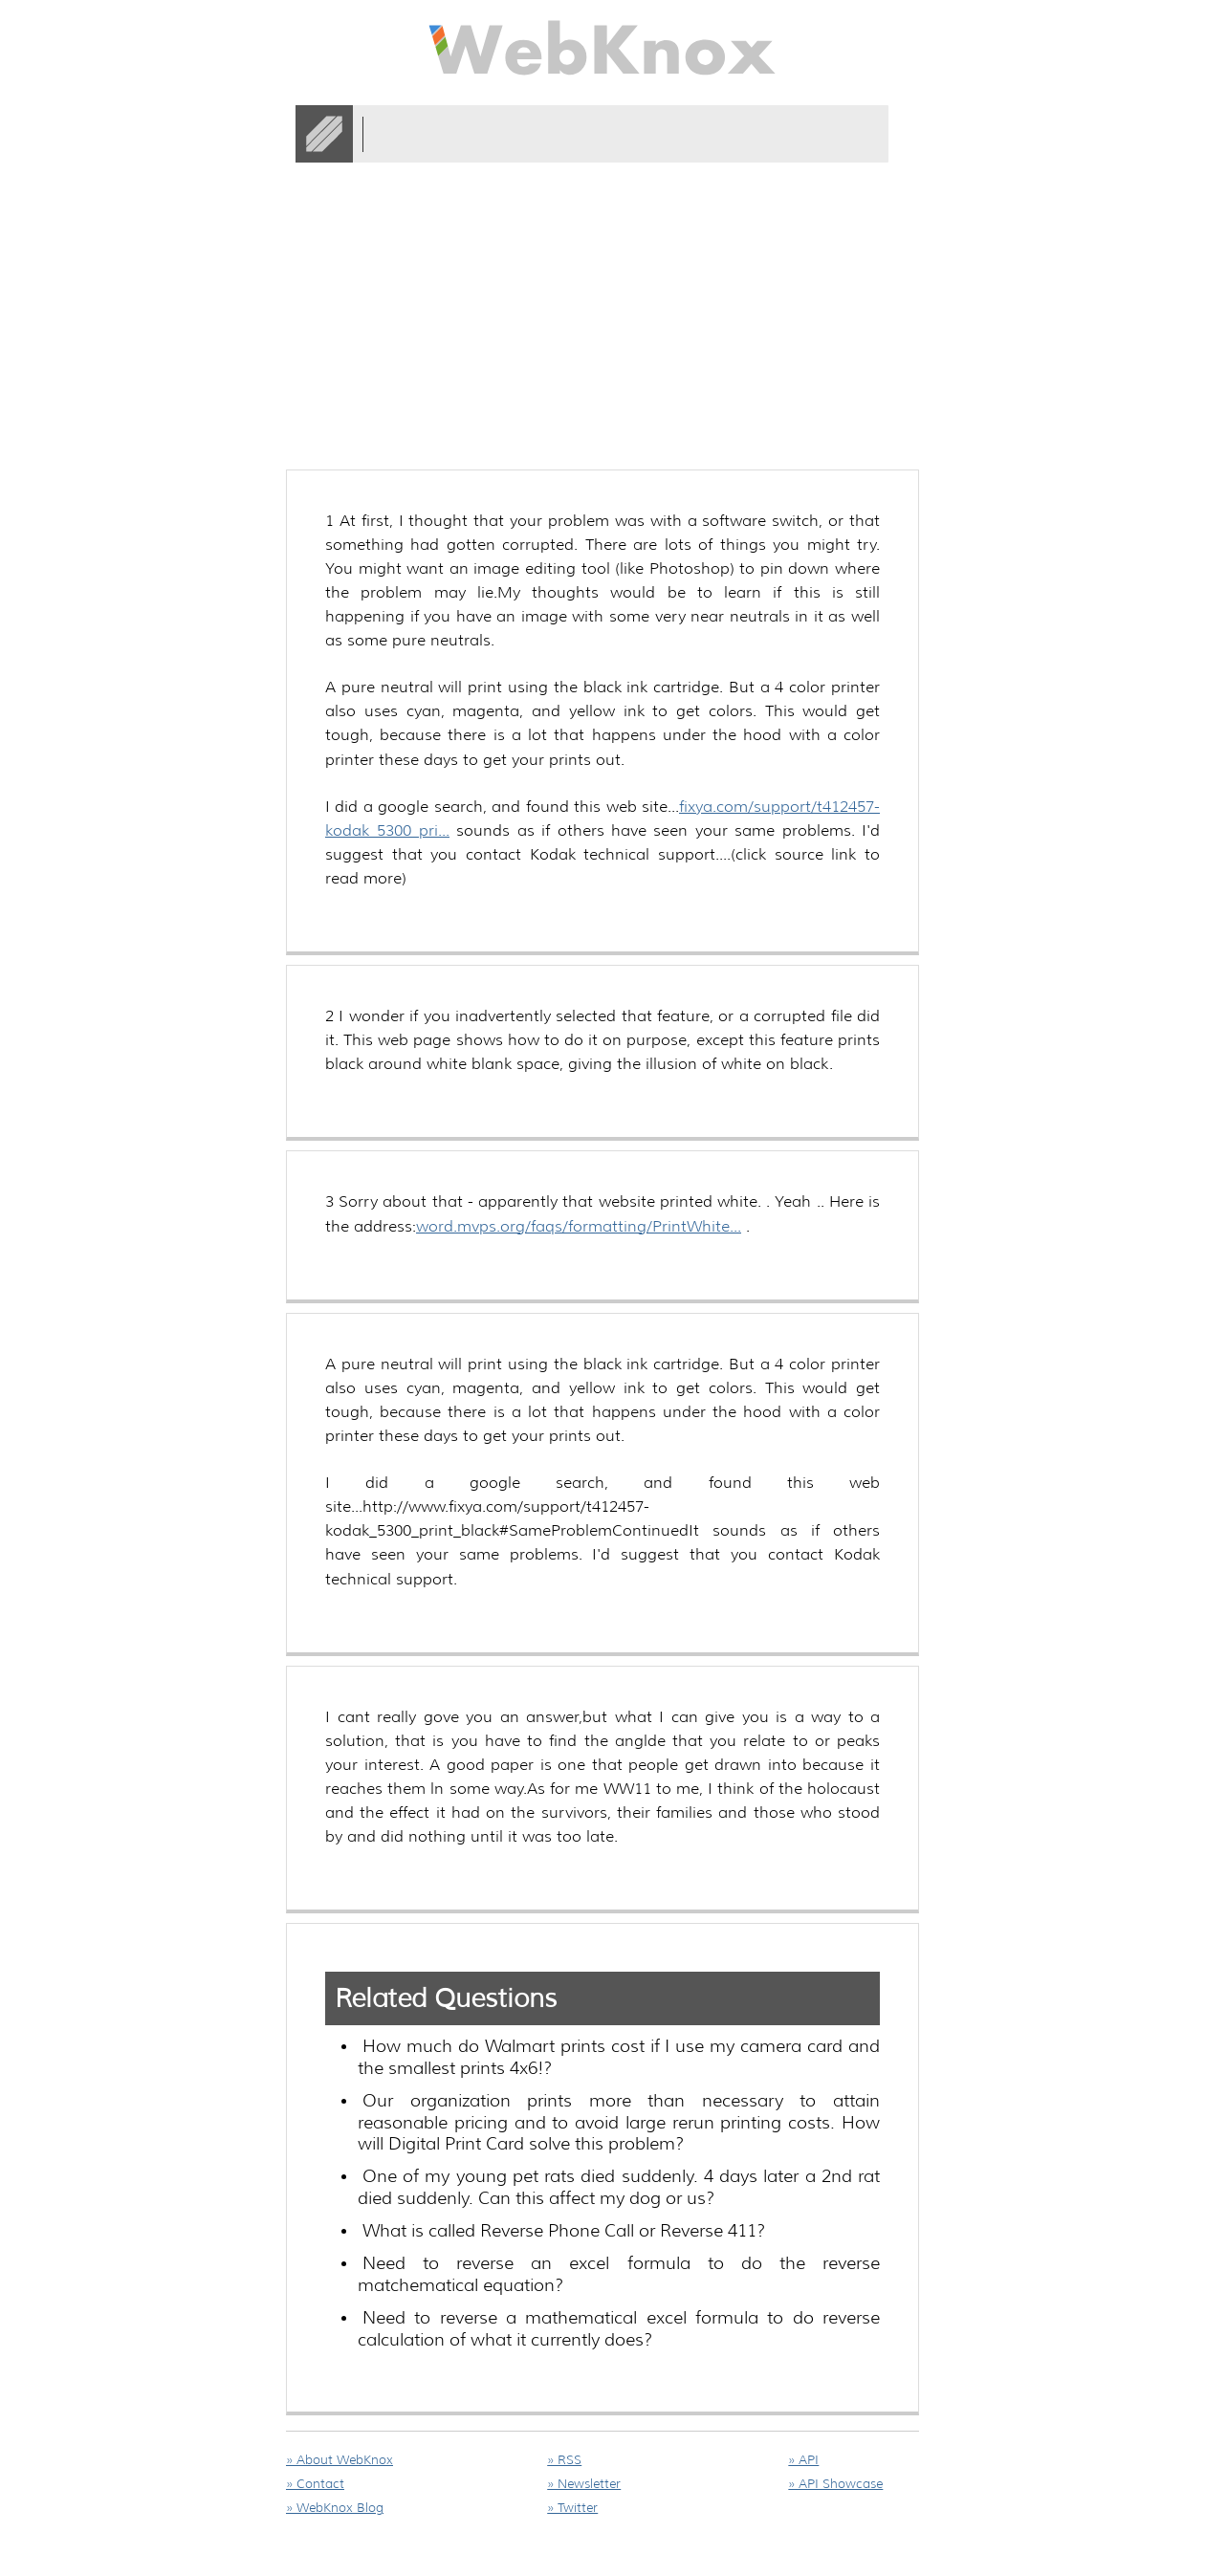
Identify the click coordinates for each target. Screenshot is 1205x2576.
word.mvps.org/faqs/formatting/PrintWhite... (578, 1226)
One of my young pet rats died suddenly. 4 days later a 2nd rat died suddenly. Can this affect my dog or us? (619, 2187)
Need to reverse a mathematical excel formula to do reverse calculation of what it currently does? (619, 2328)
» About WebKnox (339, 2460)
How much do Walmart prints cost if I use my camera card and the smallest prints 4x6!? (619, 2057)
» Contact (315, 2484)
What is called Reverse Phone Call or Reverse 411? (563, 2230)
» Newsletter (584, 2484)
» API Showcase (835, 2484)
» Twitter (572, 2507)
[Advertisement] (634, 238)
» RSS (564, 2460)
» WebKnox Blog (334, 2507)
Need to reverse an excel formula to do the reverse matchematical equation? (619, 2274)
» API (803, 2460)
